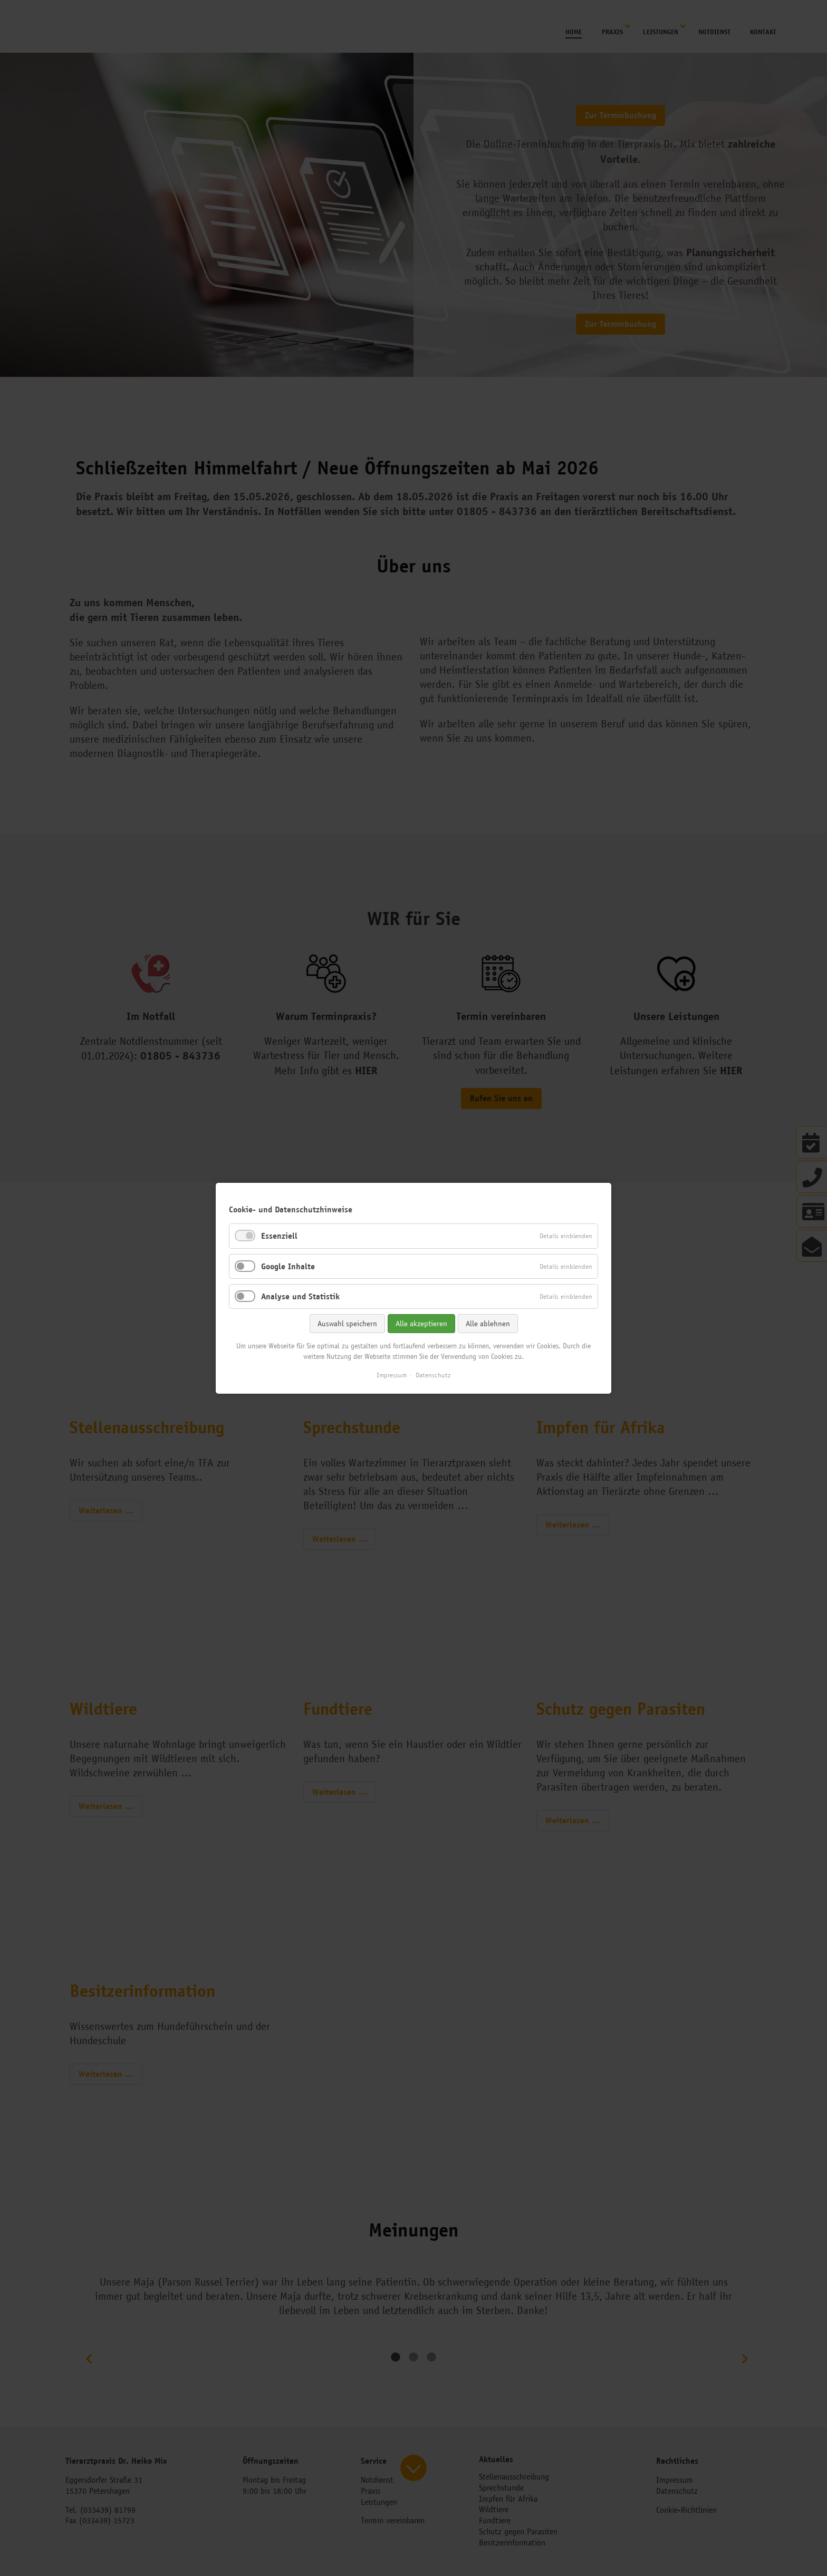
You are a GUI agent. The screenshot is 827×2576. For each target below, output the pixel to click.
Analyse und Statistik (300, 1296)
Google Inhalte (288, 1266)
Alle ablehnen (488, 1323)
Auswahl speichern (347, 1323)
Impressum (392, 1375)
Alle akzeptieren (421, 1323)
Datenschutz (433, 1375)
